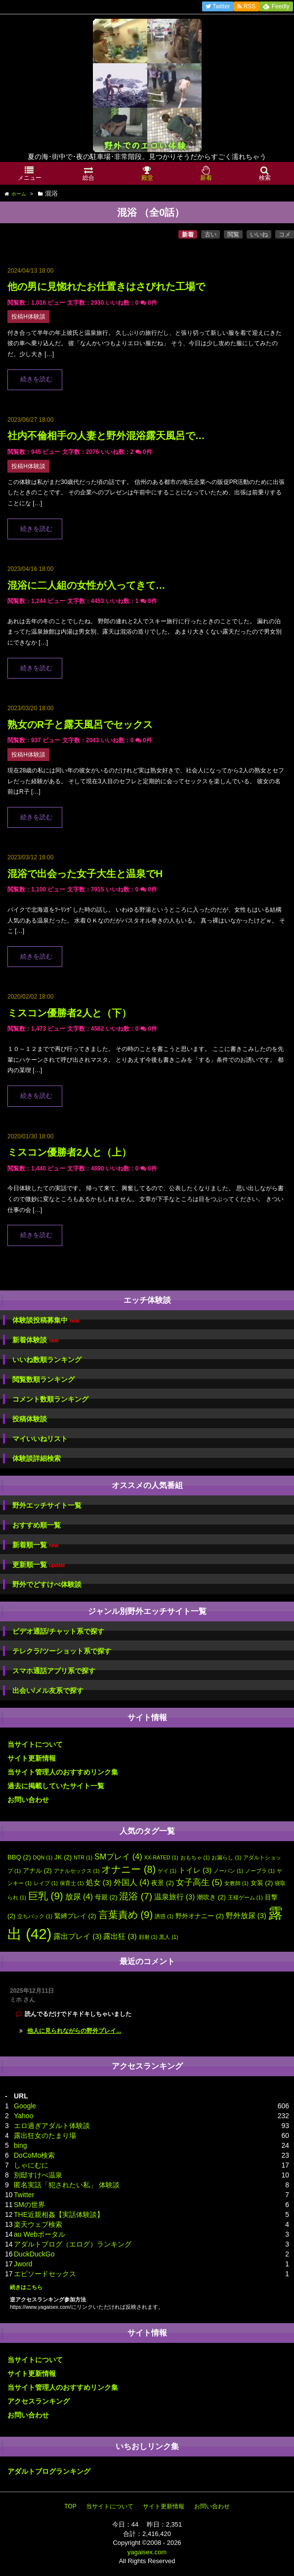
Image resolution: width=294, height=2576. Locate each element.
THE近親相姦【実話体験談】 (59, 2214)
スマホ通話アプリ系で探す (53, 1670)
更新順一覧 (38, 1565)
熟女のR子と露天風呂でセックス (80, 724)
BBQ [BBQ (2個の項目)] (19, 1857)
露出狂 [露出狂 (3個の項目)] (119, 1936)
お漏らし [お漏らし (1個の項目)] (226, 1857)
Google (25, 2106)
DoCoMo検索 (34, 2155)
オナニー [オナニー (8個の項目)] (128, 1869)
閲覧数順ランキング (43, 1379)
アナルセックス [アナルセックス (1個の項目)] (77, 1871)
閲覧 (233, 234)
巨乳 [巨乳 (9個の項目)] (45, 1895)
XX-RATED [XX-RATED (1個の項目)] (161, 1857)
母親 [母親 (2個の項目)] (106, 1897)
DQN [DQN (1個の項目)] (43, 1857)
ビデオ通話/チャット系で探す (58, 1631)
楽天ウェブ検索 (38, 2224)
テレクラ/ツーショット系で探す (61, 1651)
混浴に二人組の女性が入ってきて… (86, 585)
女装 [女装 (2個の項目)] (262, 1883)
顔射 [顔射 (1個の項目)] (148, 1937)
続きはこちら (26, 2287)
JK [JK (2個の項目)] (63, 1857)
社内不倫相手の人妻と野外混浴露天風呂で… (106, 435)
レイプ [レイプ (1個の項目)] (46, 1883)
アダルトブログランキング (48, 2471)
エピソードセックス (45, 2274)
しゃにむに (31, 2165)
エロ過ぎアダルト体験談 (52, 2126)
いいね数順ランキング (47, 1359)
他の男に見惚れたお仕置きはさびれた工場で (106, 286)
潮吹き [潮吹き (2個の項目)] (211, 1897)
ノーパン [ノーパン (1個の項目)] (228, 1871)
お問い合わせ (28, 1800)
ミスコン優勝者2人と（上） (69, 1152)
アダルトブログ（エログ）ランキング (72, 2244)
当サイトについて (35, 1744)
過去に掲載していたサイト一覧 (55, 1786)
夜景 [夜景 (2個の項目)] (162, 1883)
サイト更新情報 (31, 1758)
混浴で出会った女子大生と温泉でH (85, 873)
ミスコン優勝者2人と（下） (69, 1012)
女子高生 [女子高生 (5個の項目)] (199, 1882)
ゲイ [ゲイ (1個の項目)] (167, 1871)
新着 (188, 234)
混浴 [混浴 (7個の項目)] (135, 1896)
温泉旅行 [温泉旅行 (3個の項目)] (174, 1897)
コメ (285, 234)
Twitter (24, 2195)
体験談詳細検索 (36, 1458)
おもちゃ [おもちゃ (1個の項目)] (195, 1857)
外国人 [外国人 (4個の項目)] (131, 1882)
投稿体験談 (29, 1418)
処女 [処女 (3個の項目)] (99, 1883)
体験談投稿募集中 (45, 1320)
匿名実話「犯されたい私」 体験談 (67, 2185)
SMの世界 (29, 2205)
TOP (70, 2506)
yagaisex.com (147, 2552)
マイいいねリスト (40, 1438)
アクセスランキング (38, 2401)
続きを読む (36, 379)
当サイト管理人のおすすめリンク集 (62, 1772)
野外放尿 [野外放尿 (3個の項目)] (246, 1916)
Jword (23, 2264)
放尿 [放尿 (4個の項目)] (79, 1896)
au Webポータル (39, 2234)
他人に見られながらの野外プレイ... (74, 2030)
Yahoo (23, 2116)
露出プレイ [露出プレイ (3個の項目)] (77, 1936)
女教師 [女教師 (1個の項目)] (236, 1883)
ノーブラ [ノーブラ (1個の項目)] (260, 1871)
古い (210, 234)
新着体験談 (35, 1340)
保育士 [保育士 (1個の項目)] (72, 1883)
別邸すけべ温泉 (38, 2175)
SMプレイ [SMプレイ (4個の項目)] (118, 1856)
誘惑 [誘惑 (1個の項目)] (164, 1916)
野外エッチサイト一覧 (47, 1505)
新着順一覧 (35, 1545)
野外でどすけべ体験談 (47, 1584)
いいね (259, 234)
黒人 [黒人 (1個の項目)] (168, 1937)
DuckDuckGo (34, 2254)
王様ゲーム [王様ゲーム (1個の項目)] (245, 1897)
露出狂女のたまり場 (45, 2135)
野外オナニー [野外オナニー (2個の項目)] (199, 1916)
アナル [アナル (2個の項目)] (37, 1870)
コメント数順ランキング (50, 1399)
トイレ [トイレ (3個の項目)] (194, 1870)
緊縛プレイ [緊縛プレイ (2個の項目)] (75, 1916)
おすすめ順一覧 (36, 1525)
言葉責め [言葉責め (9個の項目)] (125, 1914)
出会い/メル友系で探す (48, 1690)
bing (20, 2145)
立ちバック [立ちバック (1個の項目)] (34, 1916)
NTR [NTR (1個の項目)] (83, 1857)
